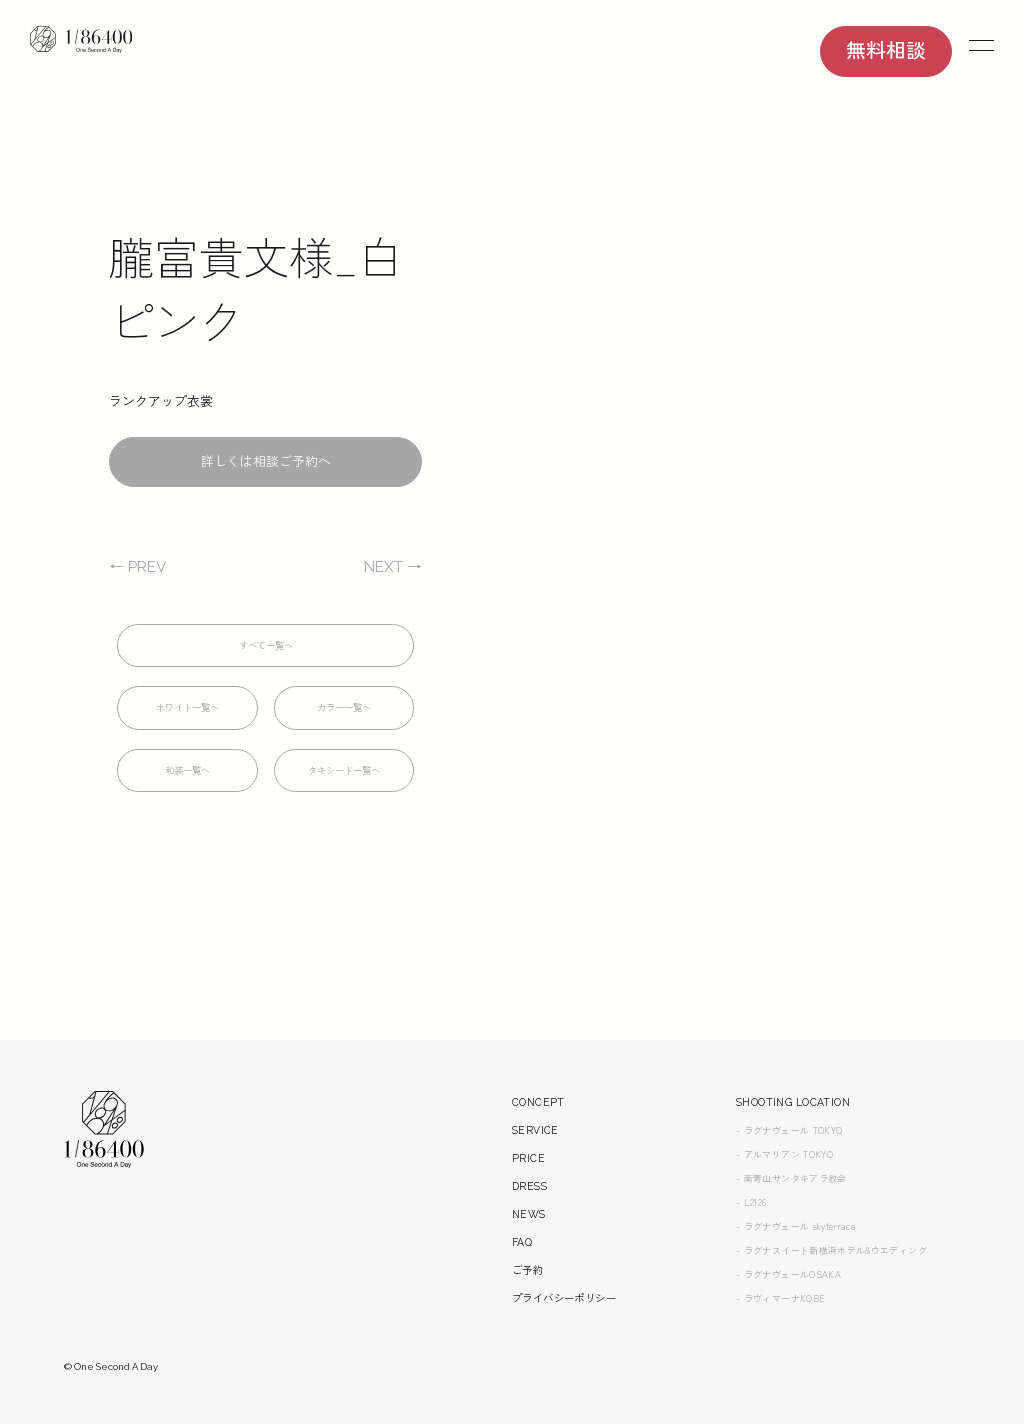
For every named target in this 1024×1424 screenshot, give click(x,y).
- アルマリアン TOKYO (788, 1213)
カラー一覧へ (344, 709)
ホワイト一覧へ (187, 709)
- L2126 (752, 1261)
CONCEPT (539, 1161)
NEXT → (390, 568)
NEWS (530, 1273)
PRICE (528, 1217)
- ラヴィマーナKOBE (784, 1357)
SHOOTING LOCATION (798, 1161)
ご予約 (529, 1329)
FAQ (523, 1301)
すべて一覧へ (266, 647)
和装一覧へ (187, 772)
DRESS (531, 1245)
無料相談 (886, 53)
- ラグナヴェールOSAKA (792, 1333)
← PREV (140, 568)
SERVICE (536, 1189)
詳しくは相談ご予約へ (266, 463)
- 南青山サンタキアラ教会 (797, 1237)
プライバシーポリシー (569, 1357)
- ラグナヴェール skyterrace (801, 1285)
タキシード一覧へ (344, 772)
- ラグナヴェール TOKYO (794, 1189)
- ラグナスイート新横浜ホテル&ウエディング (841, 1309)
